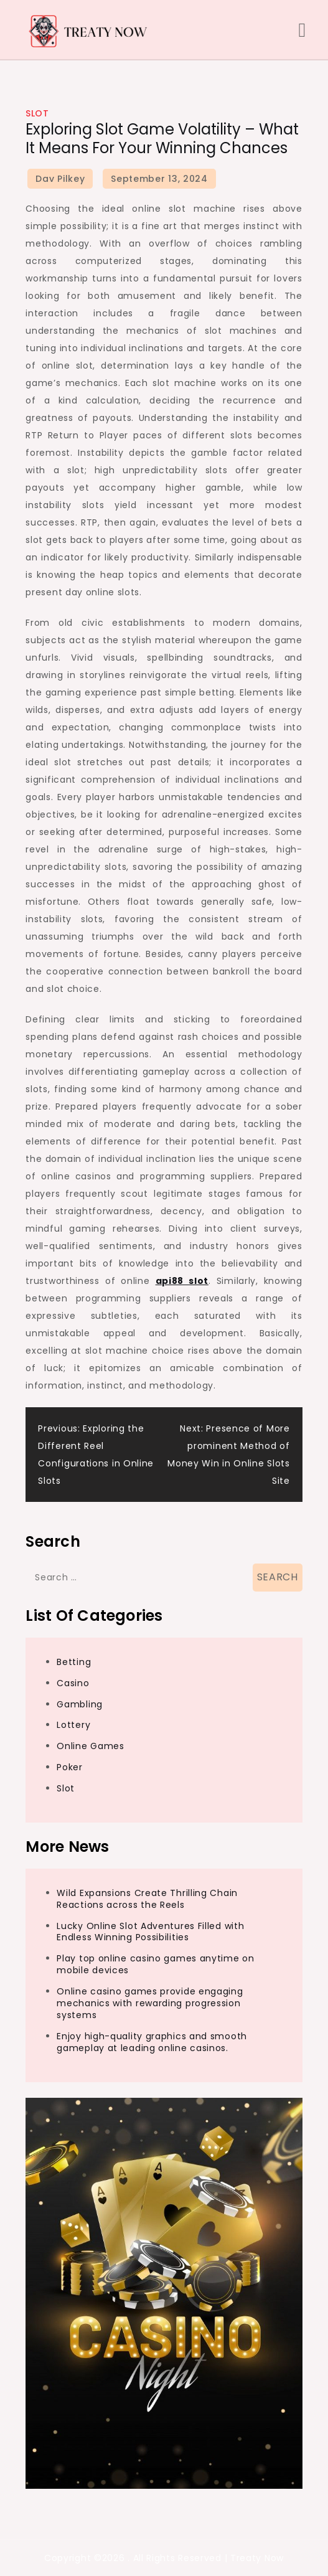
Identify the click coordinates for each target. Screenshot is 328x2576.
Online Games (90, 1746)
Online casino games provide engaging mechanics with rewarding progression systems (150, 2003)
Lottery (73, 1725)
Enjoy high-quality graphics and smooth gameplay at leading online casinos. (152, 2042)
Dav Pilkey (60, 178)
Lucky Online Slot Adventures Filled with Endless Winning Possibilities (150, 1932)
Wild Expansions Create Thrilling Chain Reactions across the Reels (147, 1899)
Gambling (80, 1704)
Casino (73, 1683)
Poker (70, 1767)
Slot (37, 113)
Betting (74, 1662)
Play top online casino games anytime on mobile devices (155, 1964)
